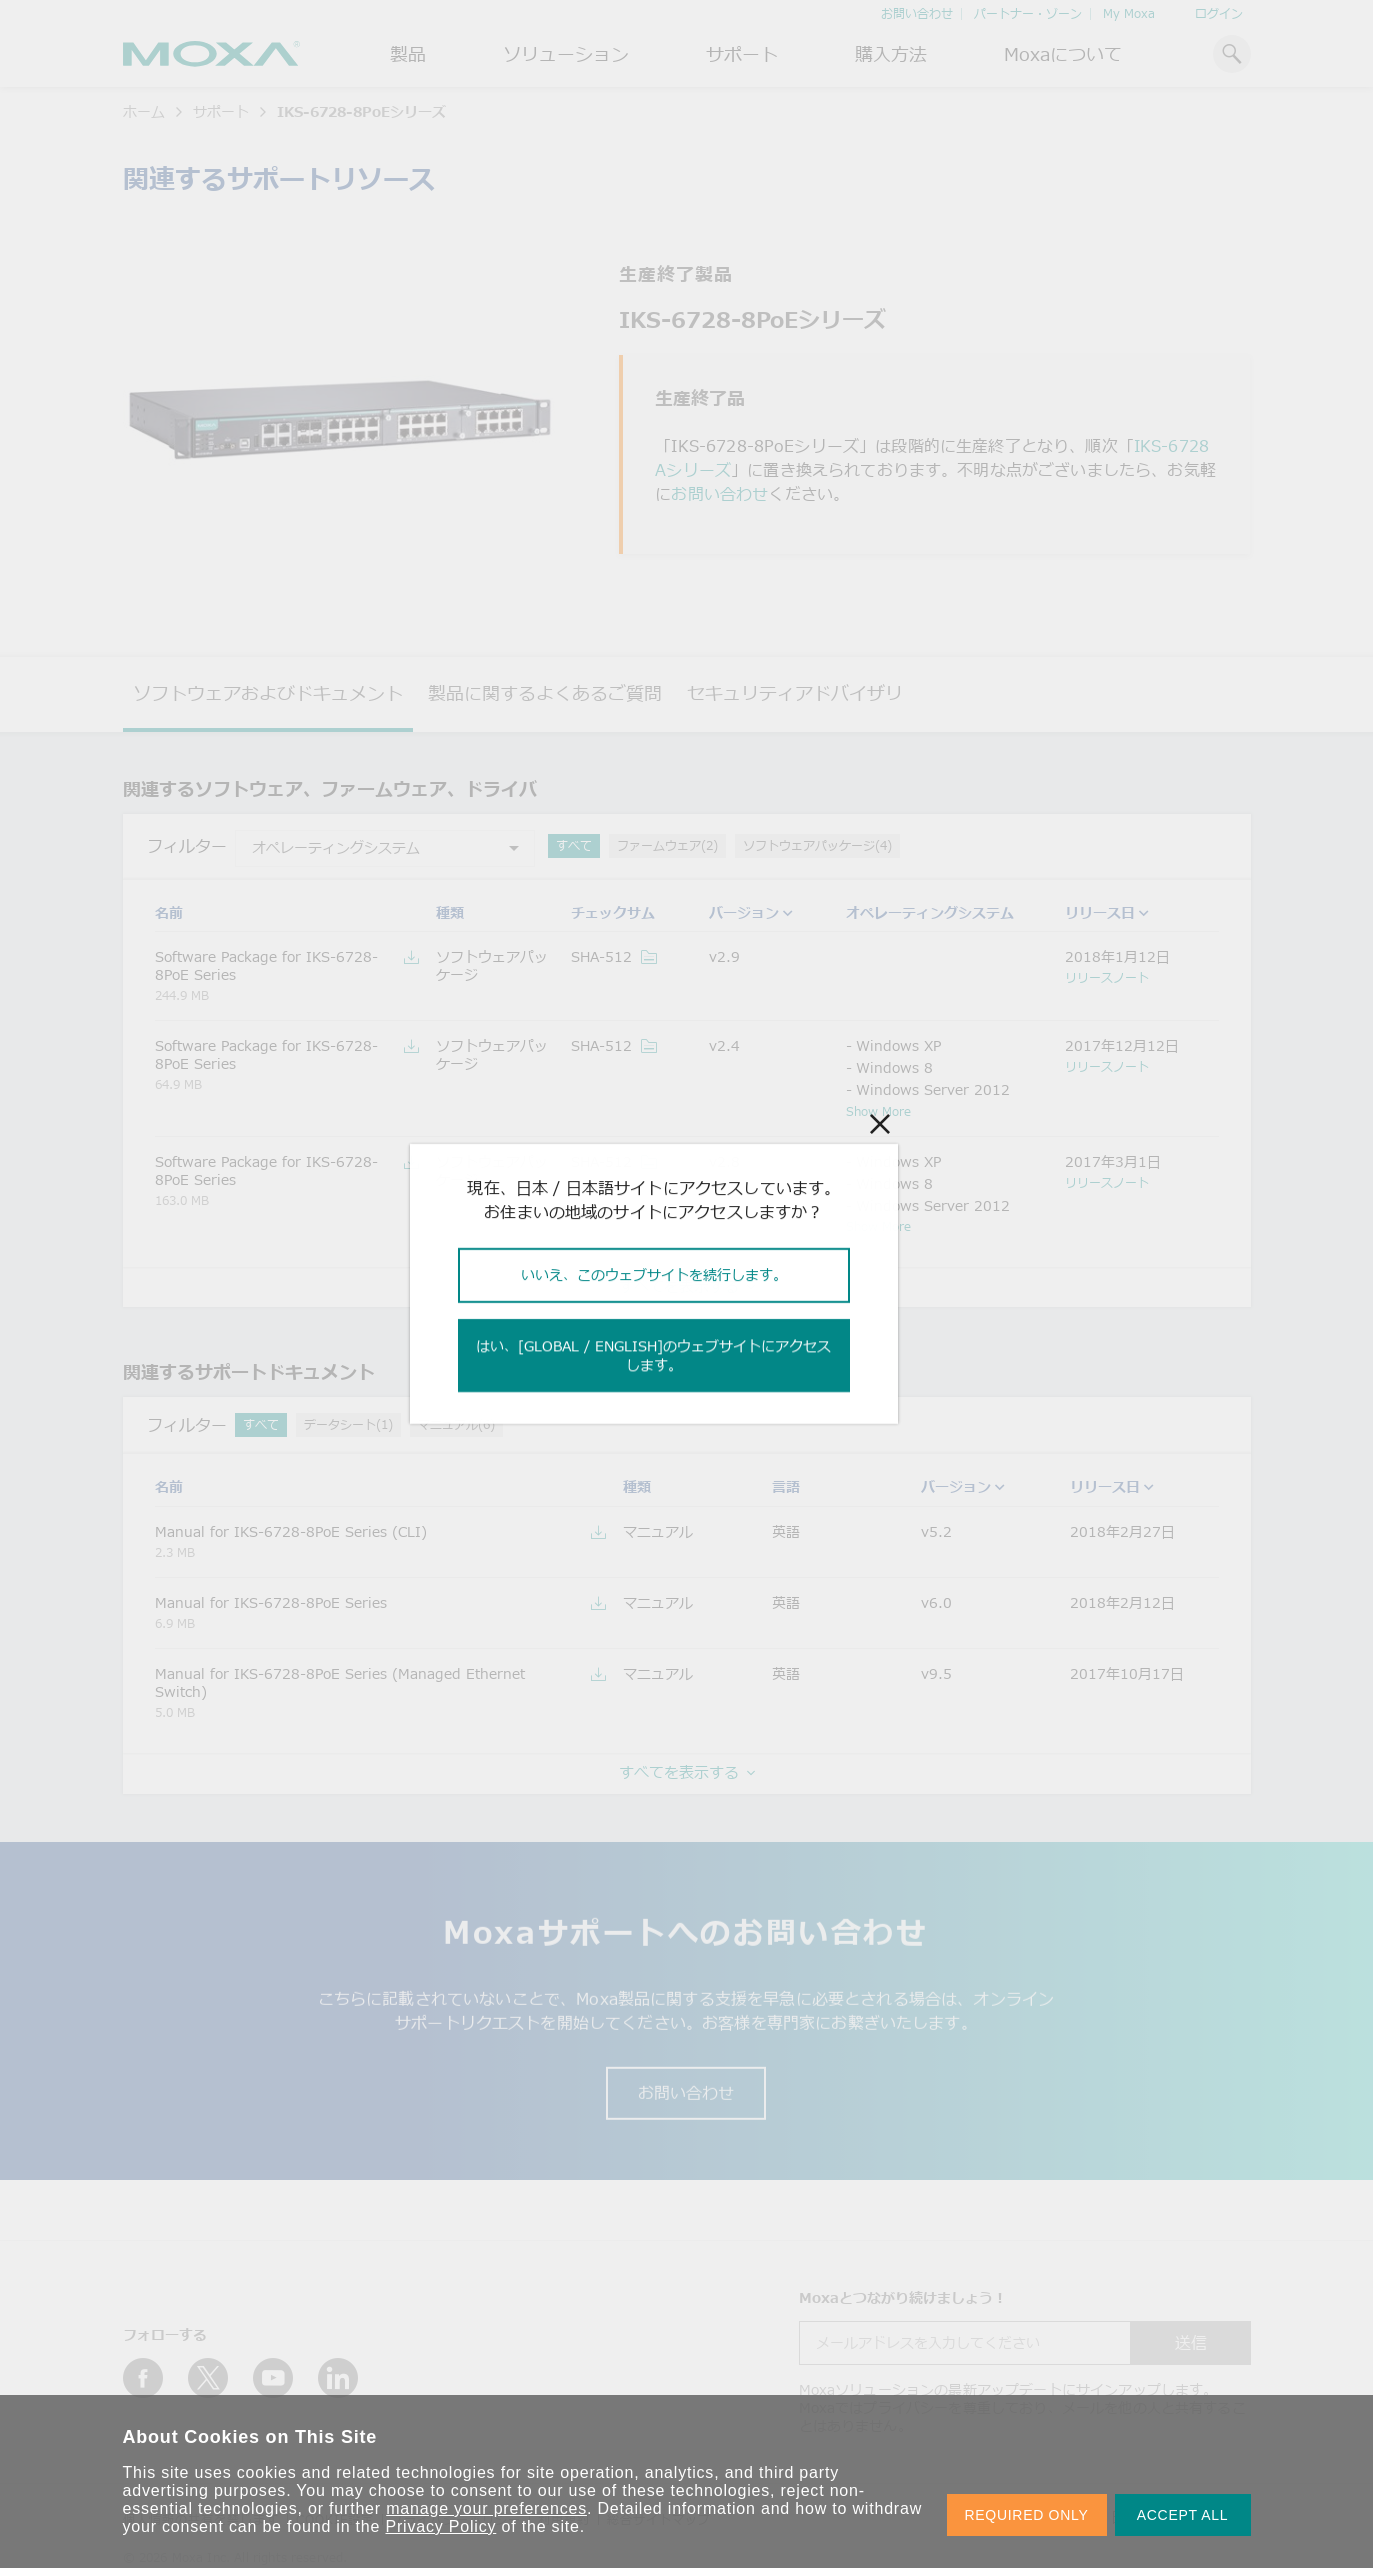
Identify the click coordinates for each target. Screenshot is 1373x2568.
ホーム (144, 111)
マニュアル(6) (456, 1424)
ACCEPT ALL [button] (1183, 2515)
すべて (574, 845)
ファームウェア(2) (667, 845)
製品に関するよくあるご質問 (545, 693)
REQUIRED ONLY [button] (1027, 2515)
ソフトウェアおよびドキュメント (268, 693)
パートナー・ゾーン (1028, 13)
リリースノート (1107, 977)
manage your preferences (486, 2508)
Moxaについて (1063, 54)
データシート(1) (348, 1424)
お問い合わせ (917, 13)
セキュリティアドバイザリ (795, 693)
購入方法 (891, 54)
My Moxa (1129, 13)
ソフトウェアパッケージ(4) (817, 845)
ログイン (1219, 13)
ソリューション (566, 54)
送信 (1191, 2343)
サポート (742, 54)
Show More (878, 1111)
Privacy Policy (441, 2526)
